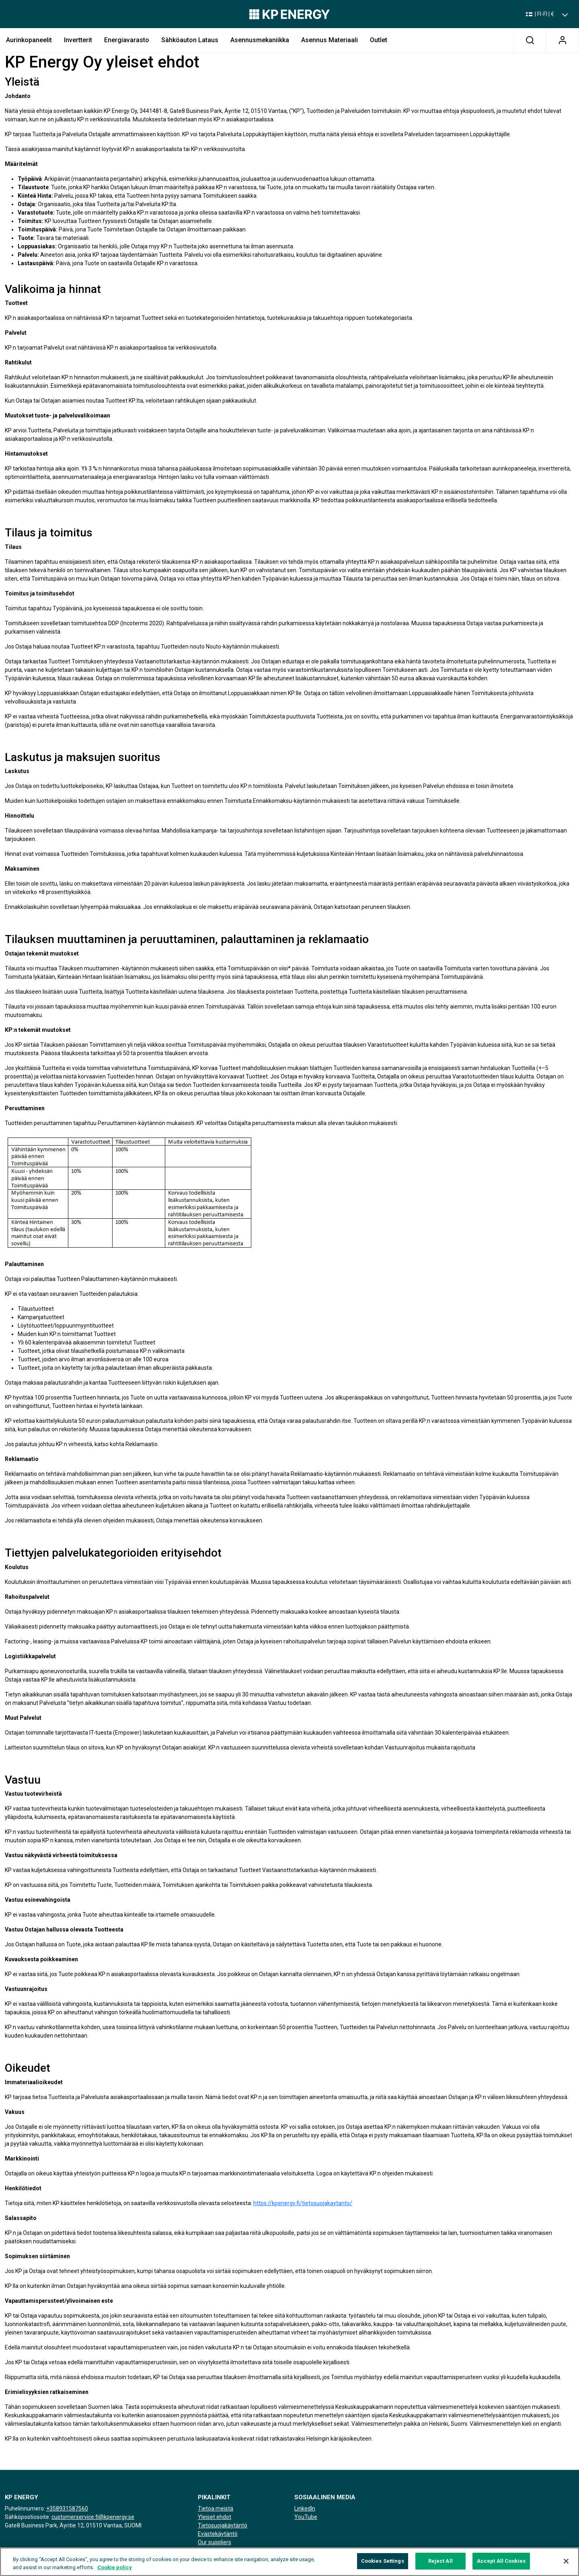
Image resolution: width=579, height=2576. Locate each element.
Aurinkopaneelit (29, 40)
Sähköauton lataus (189, 40)
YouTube (305, 2517)
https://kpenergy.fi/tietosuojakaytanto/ (302, 2203)
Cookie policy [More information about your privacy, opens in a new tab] (114, 2572)
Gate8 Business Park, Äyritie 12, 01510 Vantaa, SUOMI (73, 2525)
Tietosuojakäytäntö (222, 2525)
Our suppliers (214, 2542)
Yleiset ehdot (214, 2517)
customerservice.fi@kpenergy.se (92, 2517)
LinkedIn (304, 2508)
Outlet (378, 40)
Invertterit (78, 40)
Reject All (440, 2566)
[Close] (566, 2565)
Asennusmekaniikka (259, 40)
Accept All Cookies (501, 2566)
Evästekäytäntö (218, 2534)
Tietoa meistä (215, 2508)
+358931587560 (67, 2508)
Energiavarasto (126, 40)
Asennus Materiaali (329, 40)
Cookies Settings (382, 2566)
